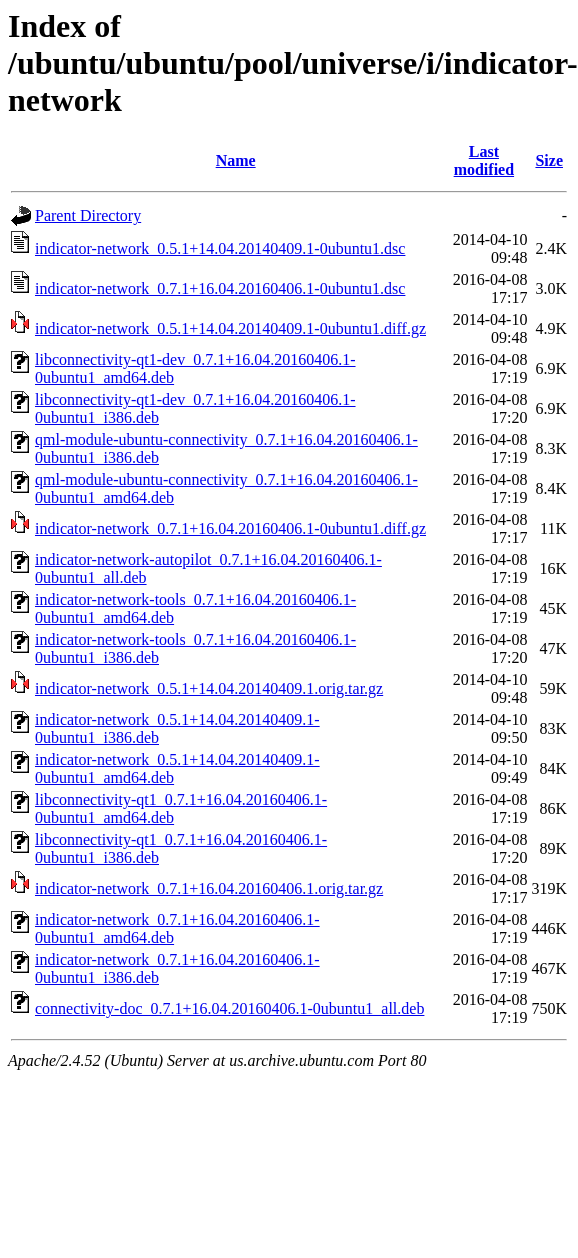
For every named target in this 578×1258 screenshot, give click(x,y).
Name (236, 160)
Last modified (484, 160)
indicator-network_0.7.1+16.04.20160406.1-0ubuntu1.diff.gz (230, 528)
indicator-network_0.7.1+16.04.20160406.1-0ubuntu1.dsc (220, 288)
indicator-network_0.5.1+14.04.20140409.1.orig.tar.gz (209, 688)
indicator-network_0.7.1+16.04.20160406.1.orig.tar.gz (209, 888)
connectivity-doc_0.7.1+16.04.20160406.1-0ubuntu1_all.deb (229, 1008)
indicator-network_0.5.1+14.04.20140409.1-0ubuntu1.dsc (220, 248)
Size (549, 160)
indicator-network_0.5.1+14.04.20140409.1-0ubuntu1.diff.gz (230, 328)
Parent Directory (88, 215)
